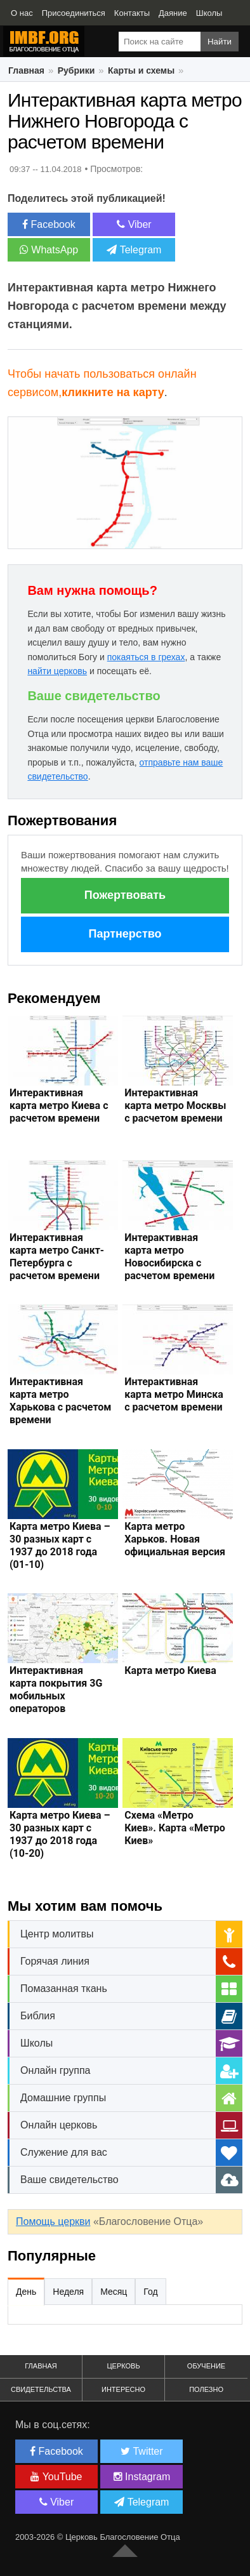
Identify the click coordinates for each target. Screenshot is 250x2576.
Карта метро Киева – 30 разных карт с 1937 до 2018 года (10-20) (60, 1834)
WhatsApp (49, 249)
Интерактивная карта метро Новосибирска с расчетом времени (169, 1257)
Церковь (123, 2366)
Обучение (206, 2366)
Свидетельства (41, 2389)
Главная (26, 70)
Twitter (141, 2451)
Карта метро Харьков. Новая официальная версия (174, 1539)
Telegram (134, 249)
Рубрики (76, 70)
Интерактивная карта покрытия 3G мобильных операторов (56, 1689)
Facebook (49, 224)
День (26, 2292)
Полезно (206, 2389)
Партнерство (124, 933)
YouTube (56, 2476)
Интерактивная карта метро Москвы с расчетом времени (175, 1105)
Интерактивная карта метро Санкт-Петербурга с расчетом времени (57, 1257)
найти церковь (57, 671)
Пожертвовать (125, 895)
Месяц (113, 2292)
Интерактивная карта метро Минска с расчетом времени (173, 1394)
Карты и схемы (141, 70)
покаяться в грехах (146, 657)
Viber (134, 224)
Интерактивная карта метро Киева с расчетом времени (59, 1105)
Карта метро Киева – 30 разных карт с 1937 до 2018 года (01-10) (60, 1545)
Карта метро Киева (170, 1670)
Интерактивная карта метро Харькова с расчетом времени (61, 1401)
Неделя (68, 2292)
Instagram (142, 2476)
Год (150, 2292)
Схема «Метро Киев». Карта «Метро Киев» (174, 1828)
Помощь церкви (53, 2221)
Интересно (123, 2389)
